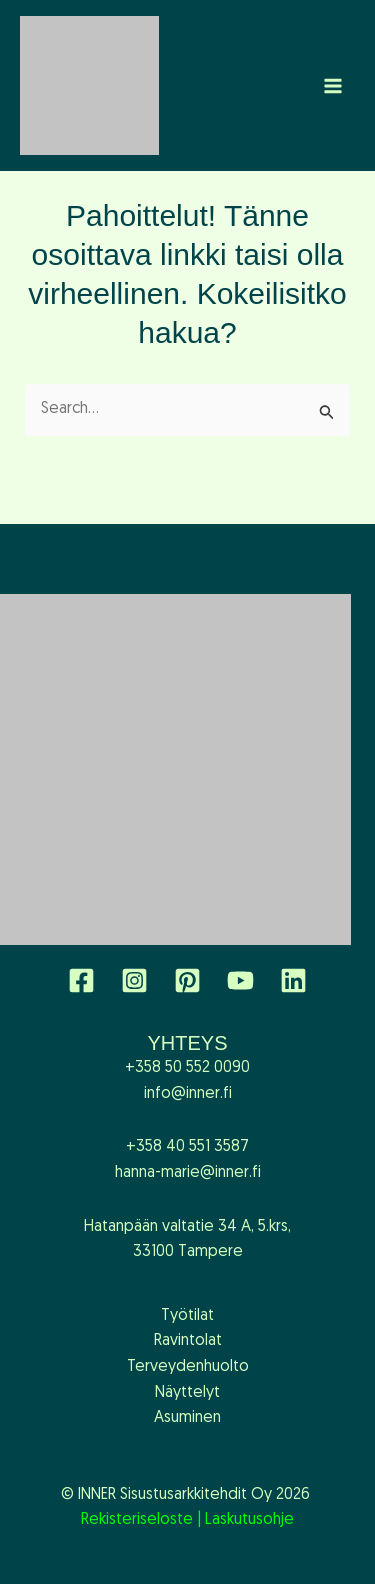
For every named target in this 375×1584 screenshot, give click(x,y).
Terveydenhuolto (188, 1367)
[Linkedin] (293, 980)
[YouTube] (240, 980)
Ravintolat (188, 1341)
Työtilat (187, 1316)
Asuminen (187, 1418)
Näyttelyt (187, 1393)
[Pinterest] (187, 980)
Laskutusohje (249, 1520)
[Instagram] (134, 980)
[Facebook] (81, 980)
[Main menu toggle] (333, 86)
